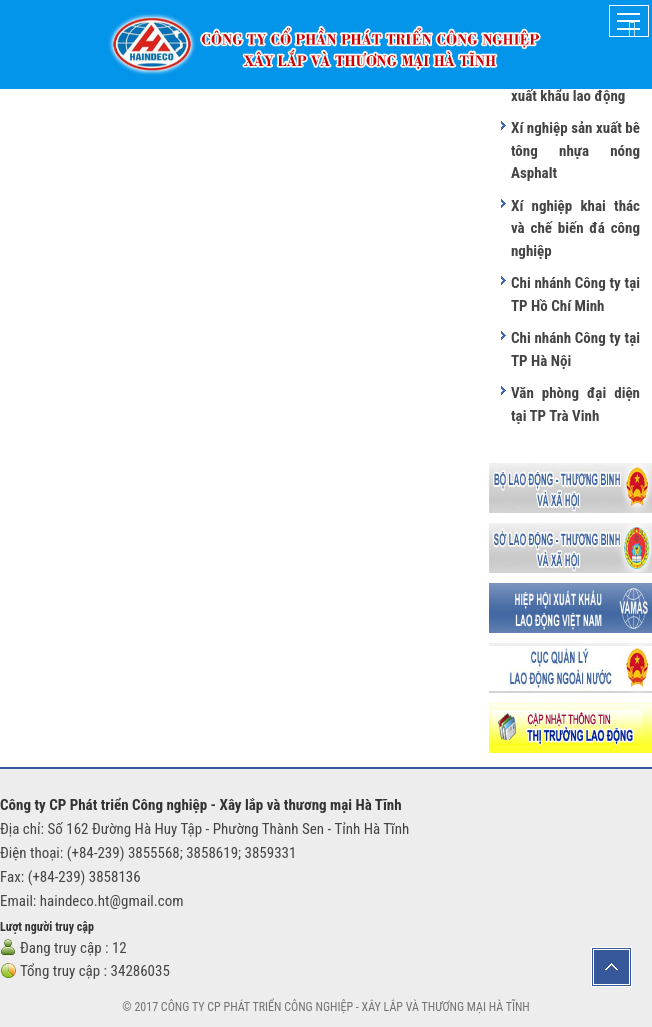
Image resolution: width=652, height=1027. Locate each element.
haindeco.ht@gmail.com (112, 901)
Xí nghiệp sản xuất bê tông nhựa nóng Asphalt (575, 150)
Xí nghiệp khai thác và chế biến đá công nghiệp (575, 228)
